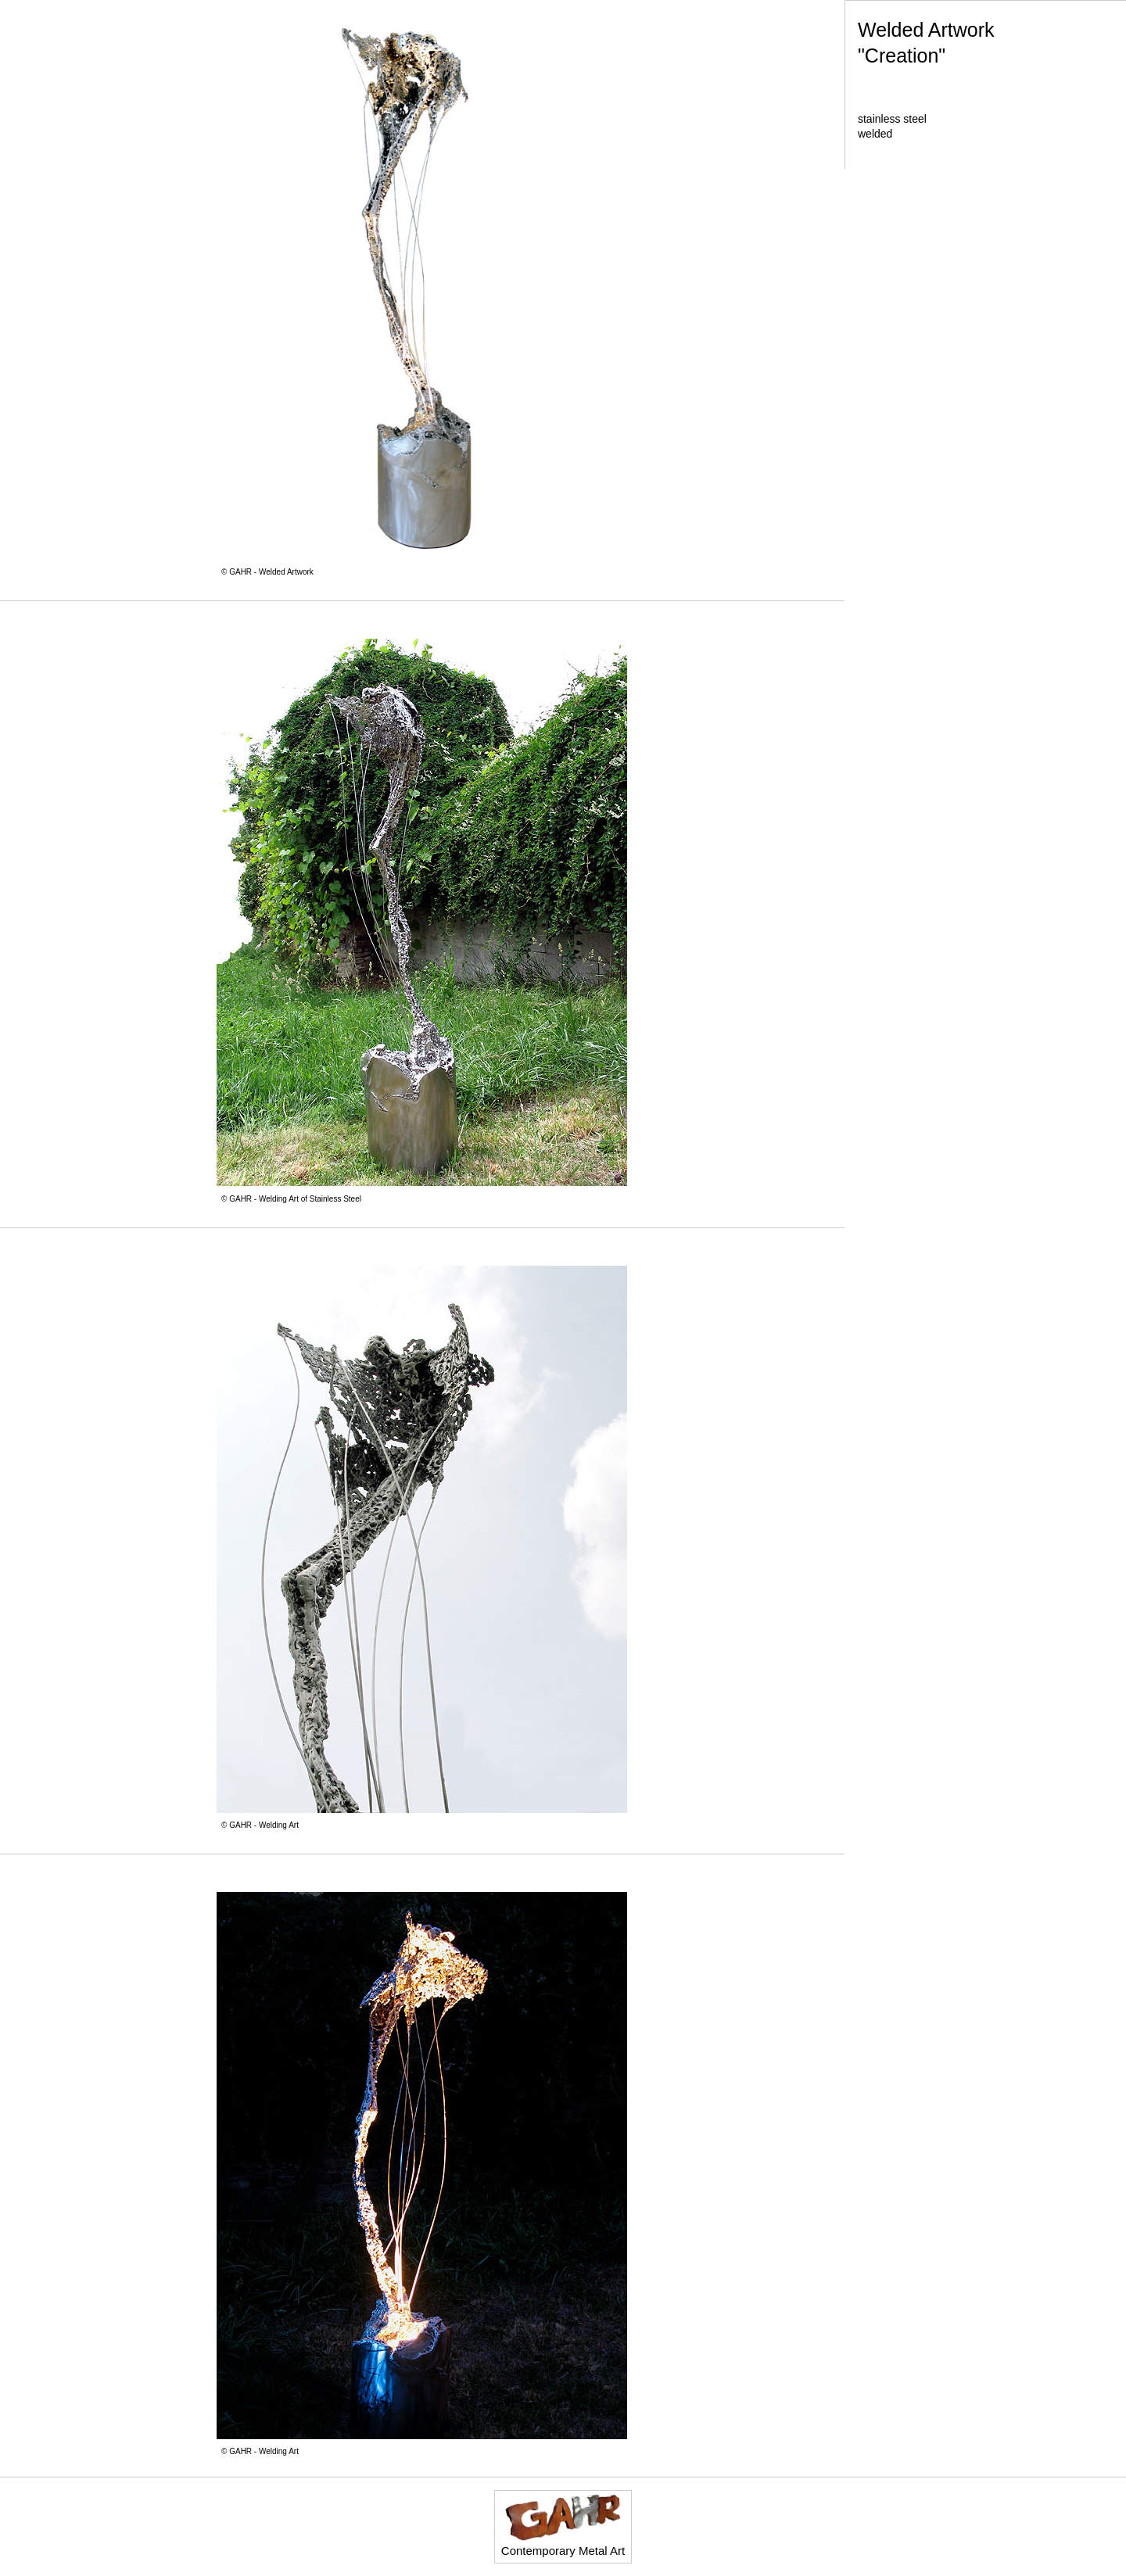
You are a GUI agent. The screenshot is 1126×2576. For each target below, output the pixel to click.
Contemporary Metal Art (563, 2525)
